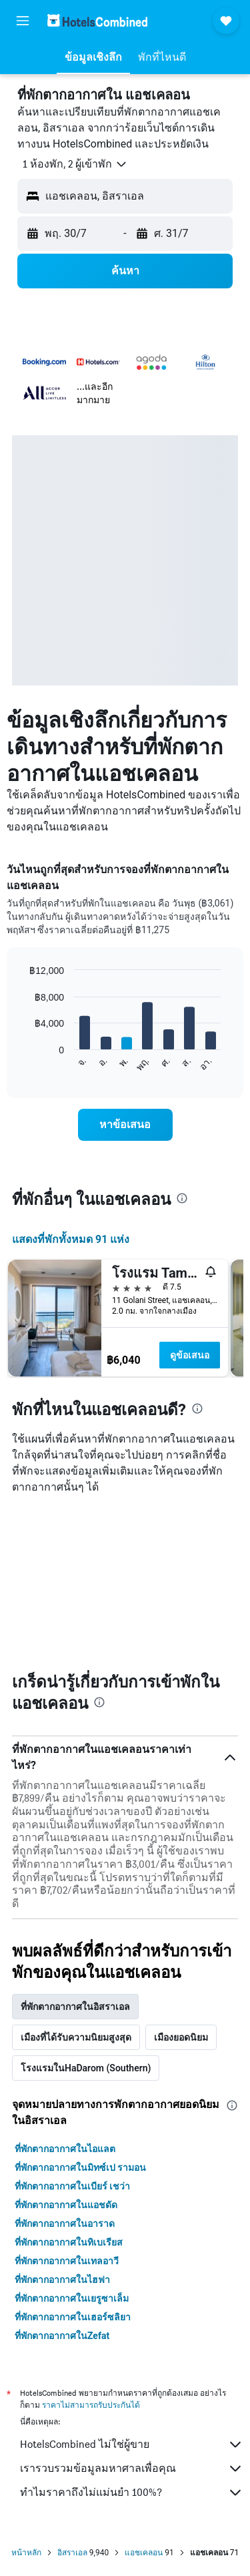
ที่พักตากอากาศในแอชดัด (66, 2205)
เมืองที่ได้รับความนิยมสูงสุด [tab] (76, 2037)
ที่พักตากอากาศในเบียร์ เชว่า (72, 2186)
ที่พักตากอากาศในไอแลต (65, 2148)
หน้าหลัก (26, 2552)
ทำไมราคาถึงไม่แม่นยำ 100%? (131, 2493)
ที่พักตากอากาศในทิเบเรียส (69, 2242)
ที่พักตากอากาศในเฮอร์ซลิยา (73, 2317)
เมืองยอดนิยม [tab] (181, 2037)
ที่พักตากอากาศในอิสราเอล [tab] (75, 2006)
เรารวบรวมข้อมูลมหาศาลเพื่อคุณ (131, 2469)
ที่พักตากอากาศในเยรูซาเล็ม (72, 2298)
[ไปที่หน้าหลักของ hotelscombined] (97, 20)
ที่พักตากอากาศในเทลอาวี (67, 2261)
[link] (125, 1125)
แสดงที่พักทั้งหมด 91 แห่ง (70, 1239)
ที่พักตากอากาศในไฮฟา (62, 2279)
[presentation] (182, 1198)
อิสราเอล (72, 2552)
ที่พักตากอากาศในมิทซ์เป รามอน (80, 2167)
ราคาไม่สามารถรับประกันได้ (91, 2405)
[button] (22, 20)
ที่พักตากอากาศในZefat (62, 2335)
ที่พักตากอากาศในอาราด (65, 2223)
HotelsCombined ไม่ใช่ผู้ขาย (131, 2444)
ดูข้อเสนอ (189, 1355)
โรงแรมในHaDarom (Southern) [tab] (86, 2068)
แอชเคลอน (144, 2552)
